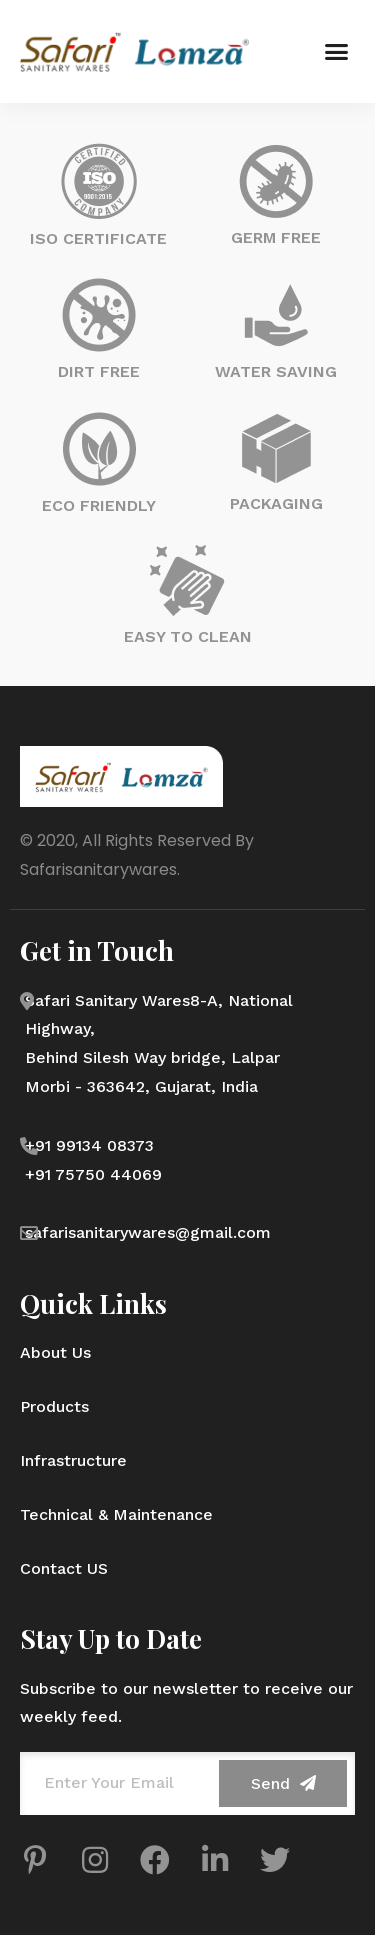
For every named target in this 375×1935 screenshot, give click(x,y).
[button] (337, 52)
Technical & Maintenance (116, 1514)
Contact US (64, 1568)
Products (54, 1406)
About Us (55, 1352)
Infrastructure (73, 1460)
